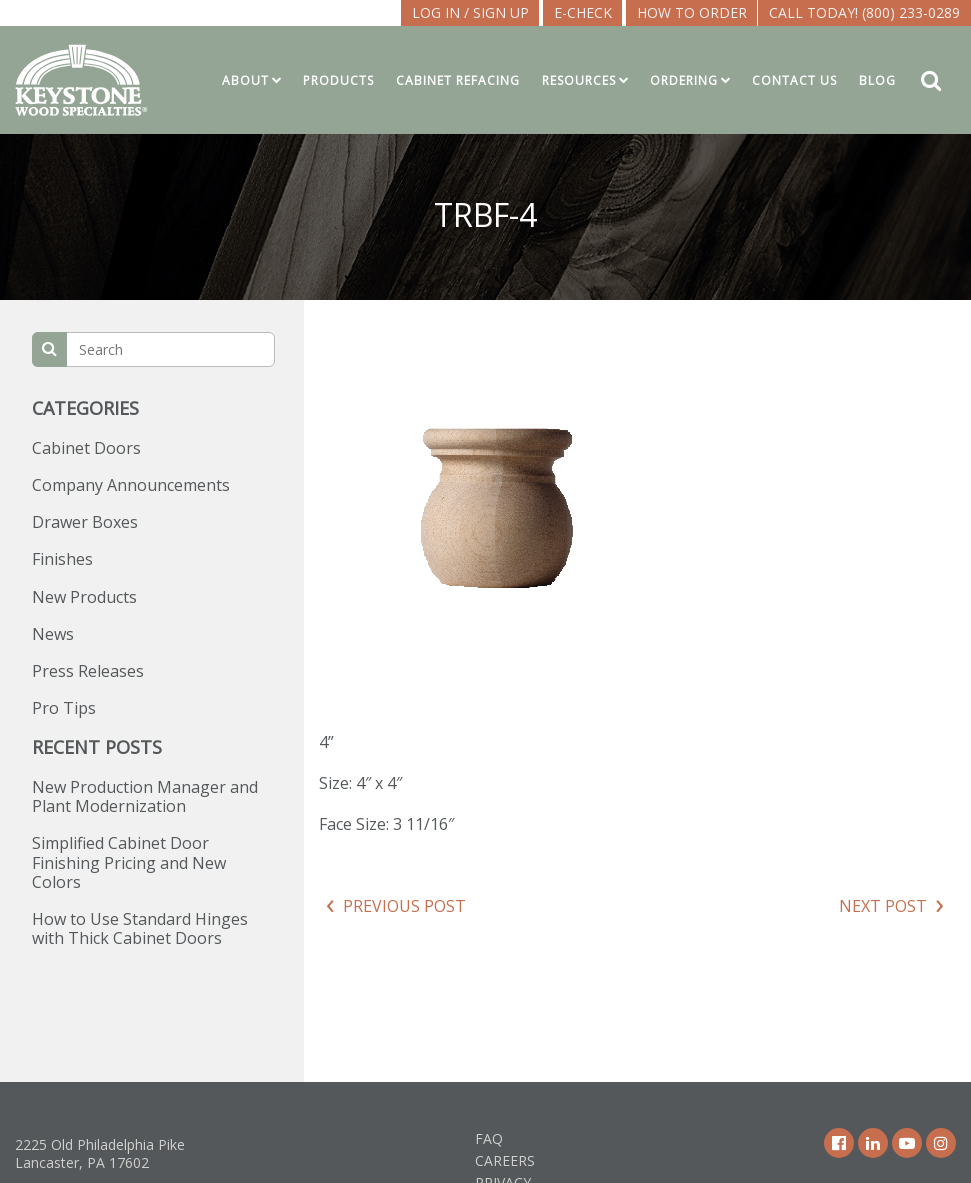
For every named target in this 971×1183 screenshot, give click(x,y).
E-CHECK (583, 12)
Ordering (684, 80)
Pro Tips (64, 708)
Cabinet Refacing (458, 80)
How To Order (692, 12)
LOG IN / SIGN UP (470, 12)
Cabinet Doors (86, 448)
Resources (579, 80)
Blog (877, 80)
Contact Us (794, 80)
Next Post (883, 906)
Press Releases (88, 671)
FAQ (489, 1138)
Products (338, 80)
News (53, 634)
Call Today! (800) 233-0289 (864, 12)
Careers (505, 1160)
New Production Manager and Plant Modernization (145, 796)
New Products (84, 597)
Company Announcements (131, 485)
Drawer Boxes (85, 522)
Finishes (62, 559)
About (245, 80)
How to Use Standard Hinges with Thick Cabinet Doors (140, 928)
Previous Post (404, 906)
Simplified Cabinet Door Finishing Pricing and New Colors (129, 862)
